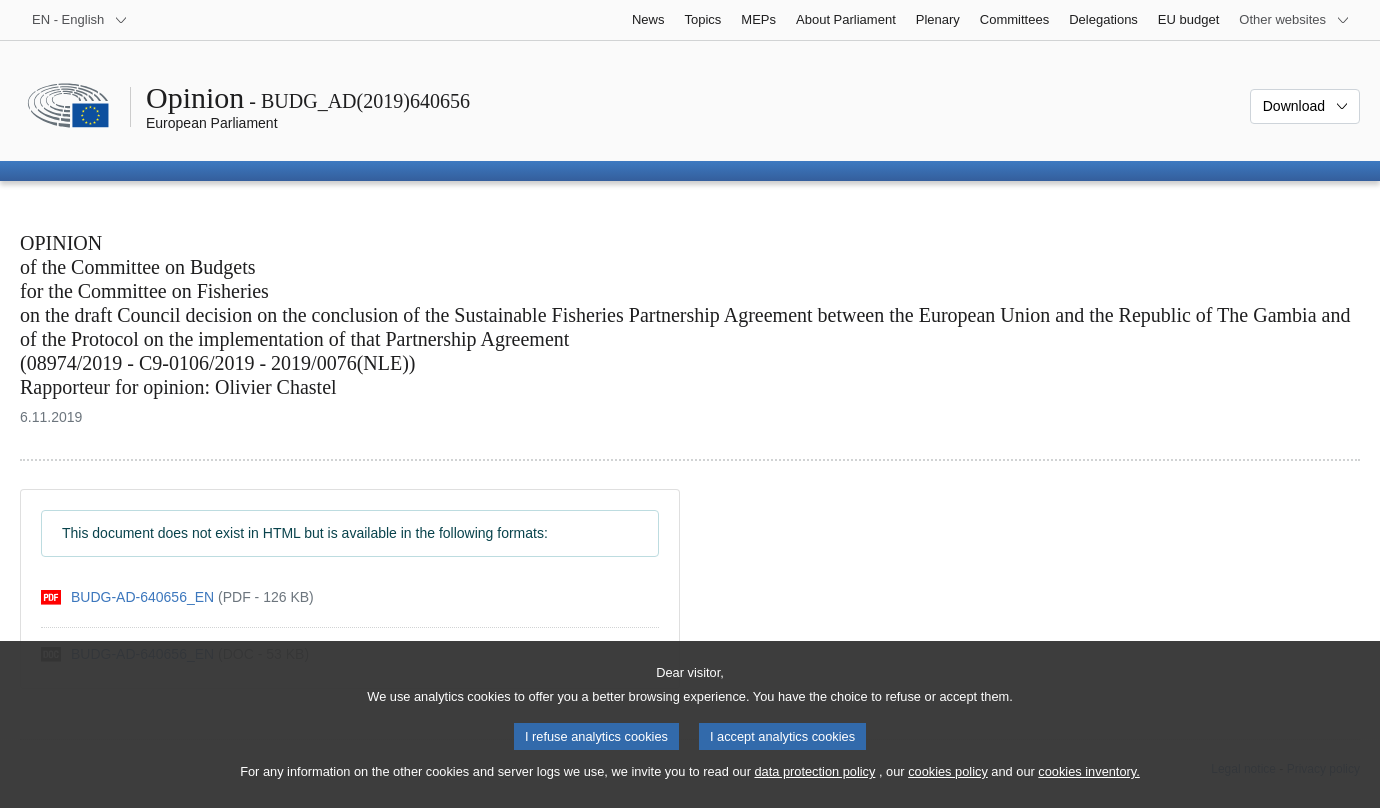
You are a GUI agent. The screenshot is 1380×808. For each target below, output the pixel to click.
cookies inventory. (1088, 788)
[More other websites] (1294, 20)
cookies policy (948, 788)
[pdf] (177, 597)
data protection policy (814, 788)
